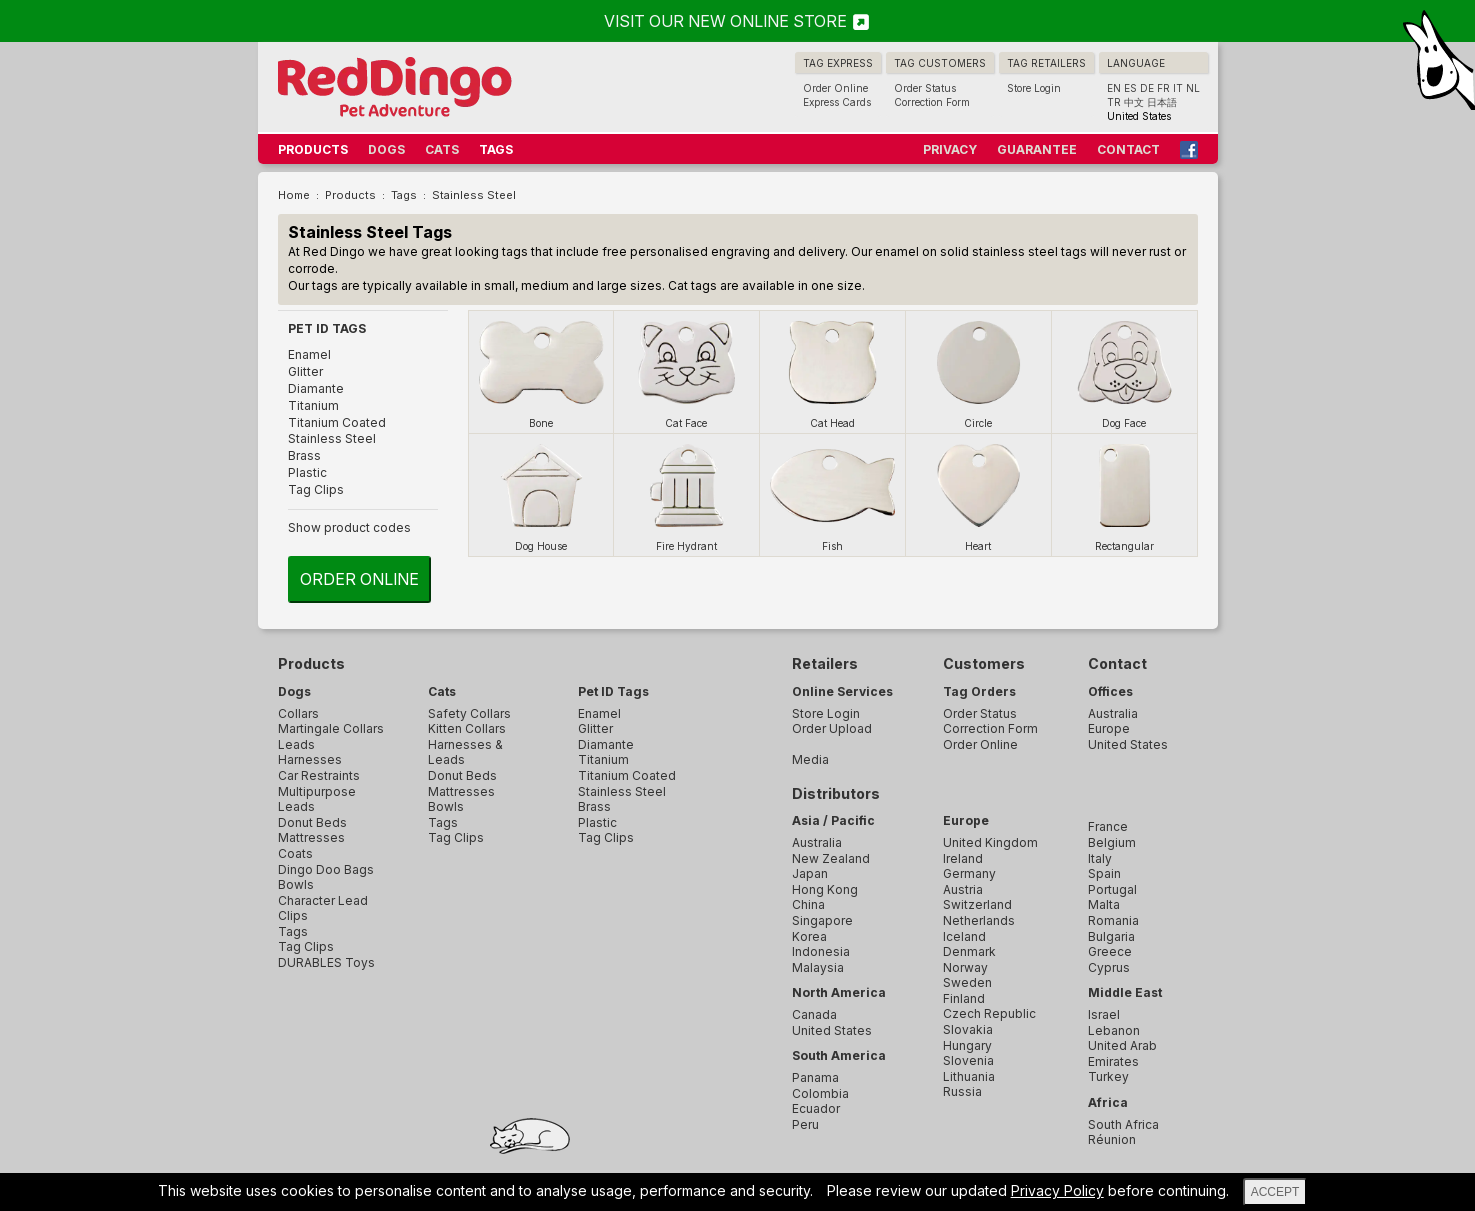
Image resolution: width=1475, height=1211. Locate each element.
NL (1193, 88)
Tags (293, 931)
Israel (1104, 1014)
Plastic (307, 472)
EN (1114, 88)
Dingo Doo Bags (326, 869)
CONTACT (1128, 149)
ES (1130, 88)
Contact (1117, 663)
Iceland (964, 936)
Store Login (1034, 88)
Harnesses (310, 759)
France (1108, 826)
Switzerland (977, 904)
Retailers (825, 663)
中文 (1134, 102)
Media (810, 759)
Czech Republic (989, 1013)
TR (1114, 102)
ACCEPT (1275, 1192)
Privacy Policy (1057, 1190)
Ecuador (816, 1108)
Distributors (836, 793)
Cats (442, 691)
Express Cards (837, 102)
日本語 (1162, 102)
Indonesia (821, 951)
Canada (814, 1014)
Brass (304, 455)
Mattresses (311, 837)
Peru (805, 1124)
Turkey (1108, 1076)
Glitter (305, 371)
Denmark (969, 951)
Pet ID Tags (613, 691)
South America (839, 1055)
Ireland (963, 858)
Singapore (822, 920)
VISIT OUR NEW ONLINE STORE (738, 21)
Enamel (309, 354)
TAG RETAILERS (1046, 63)
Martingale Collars (331, 728)
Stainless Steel (332, 438)
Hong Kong (825, 889)
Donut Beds (312, 822)
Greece (1110, 951)
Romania (1113, 920)
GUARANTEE (1037, 149)
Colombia (820, 1093)
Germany (969, 873)
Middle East (1125, 992)
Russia (962, 1091)
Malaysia (818, 967)
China (808, 904)
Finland (964, 998)
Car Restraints (319, 775)
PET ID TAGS (327, 328)
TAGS (496, 149)
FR (1163, 88)
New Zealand (831, 858)
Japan (810, 873)
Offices (1110, 691)
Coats (295, 853)
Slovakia (968, 1029)
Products (311, 663)
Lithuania (969, 1076)
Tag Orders (979, 691)
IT (1178, 88)
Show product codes (349, 527)
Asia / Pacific (833, 820)
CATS (442, 149)
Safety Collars (469, 713)
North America (839, 992)
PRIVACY (950, 149)
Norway (965, 967)
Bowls (296, 884)
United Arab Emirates (1122, 1053)
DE (1147, 88)
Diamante (316, 388)
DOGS (386, 149)
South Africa (1123, 1124)
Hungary (967, 1045)
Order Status (925, 88)
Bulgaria (1111, 936)
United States (832, 1030)
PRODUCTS (313, 149)
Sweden (967, 982)
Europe (966, 820)
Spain (1104, 873)
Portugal (1112, 889)
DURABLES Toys (326, 962)
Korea (809, 936)
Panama (815, 1077)
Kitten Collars (467, 728)
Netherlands (979, 920)
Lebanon (1114, 1030)
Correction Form (932, 102)
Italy (1100, 858)
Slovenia (968, 1060)
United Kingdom (990, 842)
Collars (298, 713)
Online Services (842, 691)
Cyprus (1109, 967)
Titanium (313, 405)
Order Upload (832, 728)
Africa (1108, 1102)
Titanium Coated (337, 422)
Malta (1104, 904)
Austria (963, 889)
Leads (296, 744)
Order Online (835, 88)
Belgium (1112, 842)
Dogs (294, 691)
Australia (817, 842)
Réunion (1112, 1139)
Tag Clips (316, 489)
